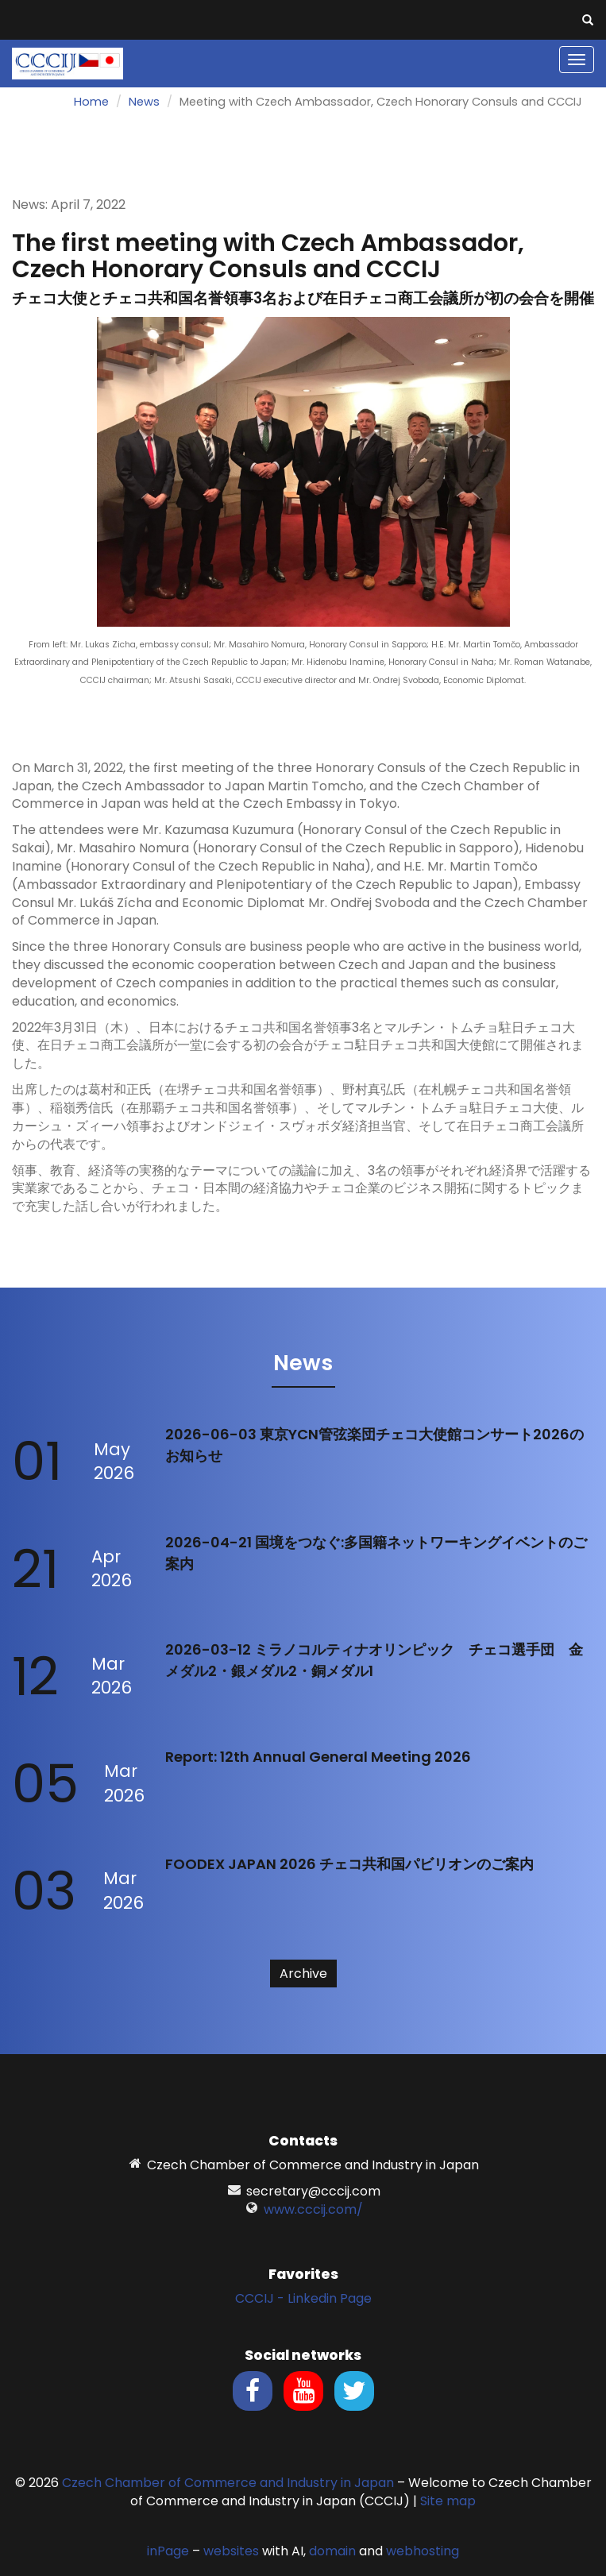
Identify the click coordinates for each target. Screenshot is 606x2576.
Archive (303, 1973)
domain (332, 2551)
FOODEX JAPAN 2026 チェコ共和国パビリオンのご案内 (349, 1864)
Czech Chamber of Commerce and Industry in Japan (228, 2483)
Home (91, 102)
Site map (448, 2501)
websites (231, 2551)
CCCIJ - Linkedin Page (303, 2298)
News (144, 102)
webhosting (422, 2551)
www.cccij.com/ (313, 2209)
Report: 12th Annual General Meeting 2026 (318, 1757)
